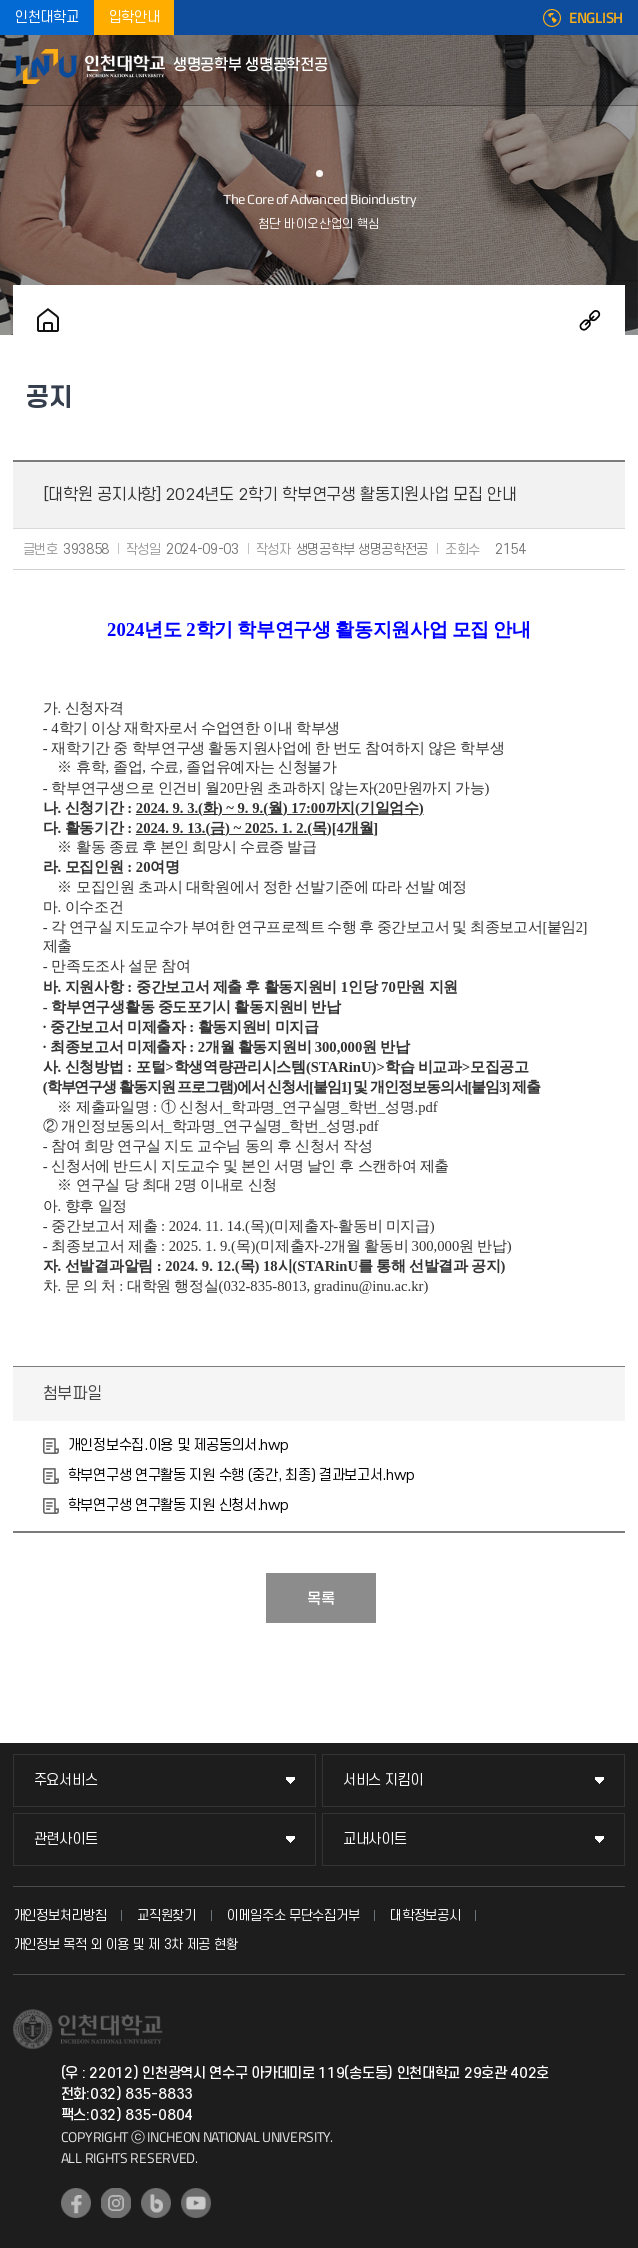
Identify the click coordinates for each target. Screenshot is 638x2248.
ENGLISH (596, 18)
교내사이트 (375, 1839)
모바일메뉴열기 (613, 70)
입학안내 (134, 17)
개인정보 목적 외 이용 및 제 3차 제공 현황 (125, 1944)
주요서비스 (66, 1780)
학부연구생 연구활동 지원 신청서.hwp (178, 1505)
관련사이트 (66, 1839)
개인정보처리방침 (60, 1915)
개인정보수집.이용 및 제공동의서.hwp (178, 1445)
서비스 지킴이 (383, 1780)
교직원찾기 (166, 1915)
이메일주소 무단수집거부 (293, 1915)
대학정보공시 (425, 1915)
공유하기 (590, 320)
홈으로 (48, 320)
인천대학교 (47, 17)
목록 (321, 1599)
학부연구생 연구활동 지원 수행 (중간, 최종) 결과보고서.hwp (241, 1475)
